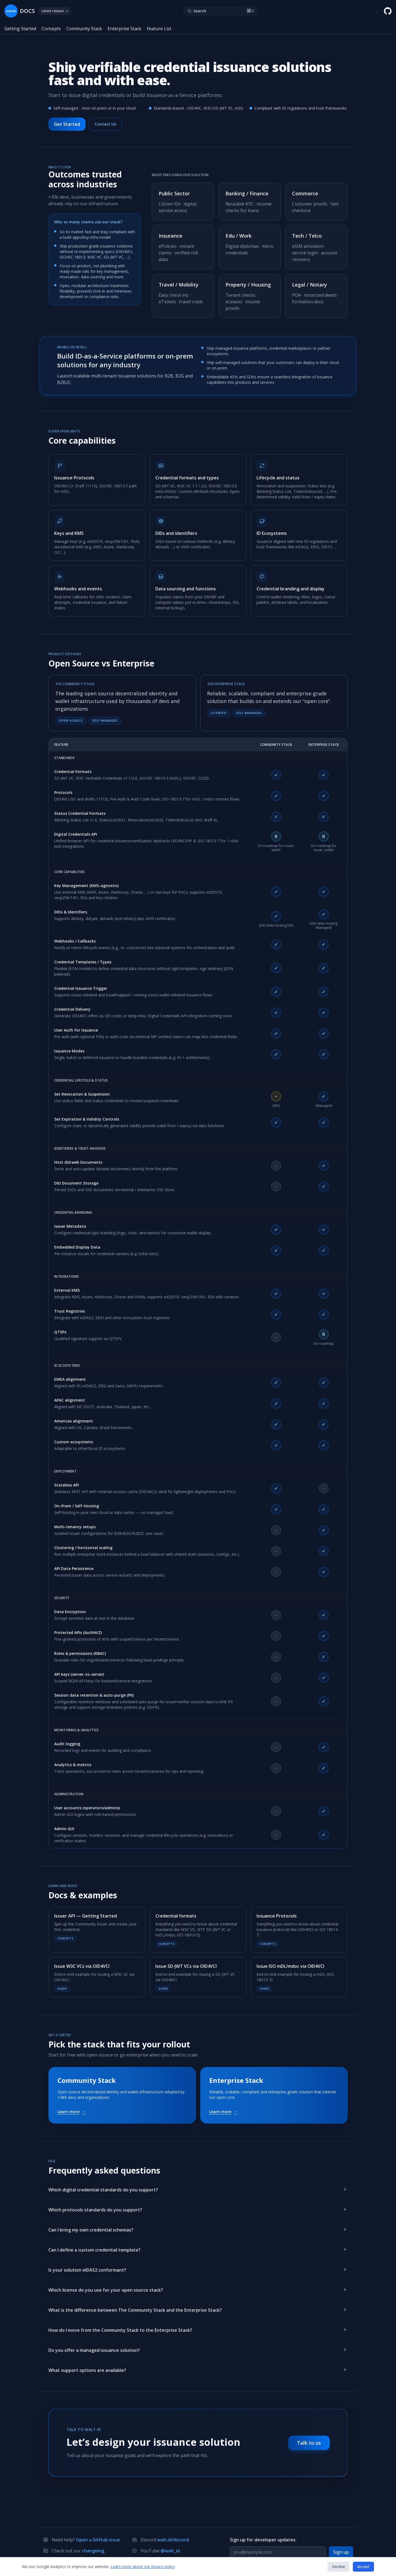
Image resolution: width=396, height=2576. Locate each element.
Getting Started (20, 29)
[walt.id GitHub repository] (388, 11)
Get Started (67, 124)
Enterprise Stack (124, 29)
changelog (93, 2551)
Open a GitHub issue (98, 2540)
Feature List (159, 29)
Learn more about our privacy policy (143, 2566)
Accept (363, 2566)
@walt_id (170, 2551)
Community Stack (84, 29)
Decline (338, 2566)
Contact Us (105, 124)
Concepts (51, 29)
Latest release (55, 11)
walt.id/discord (173, 2540)
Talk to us (309, 2442)
